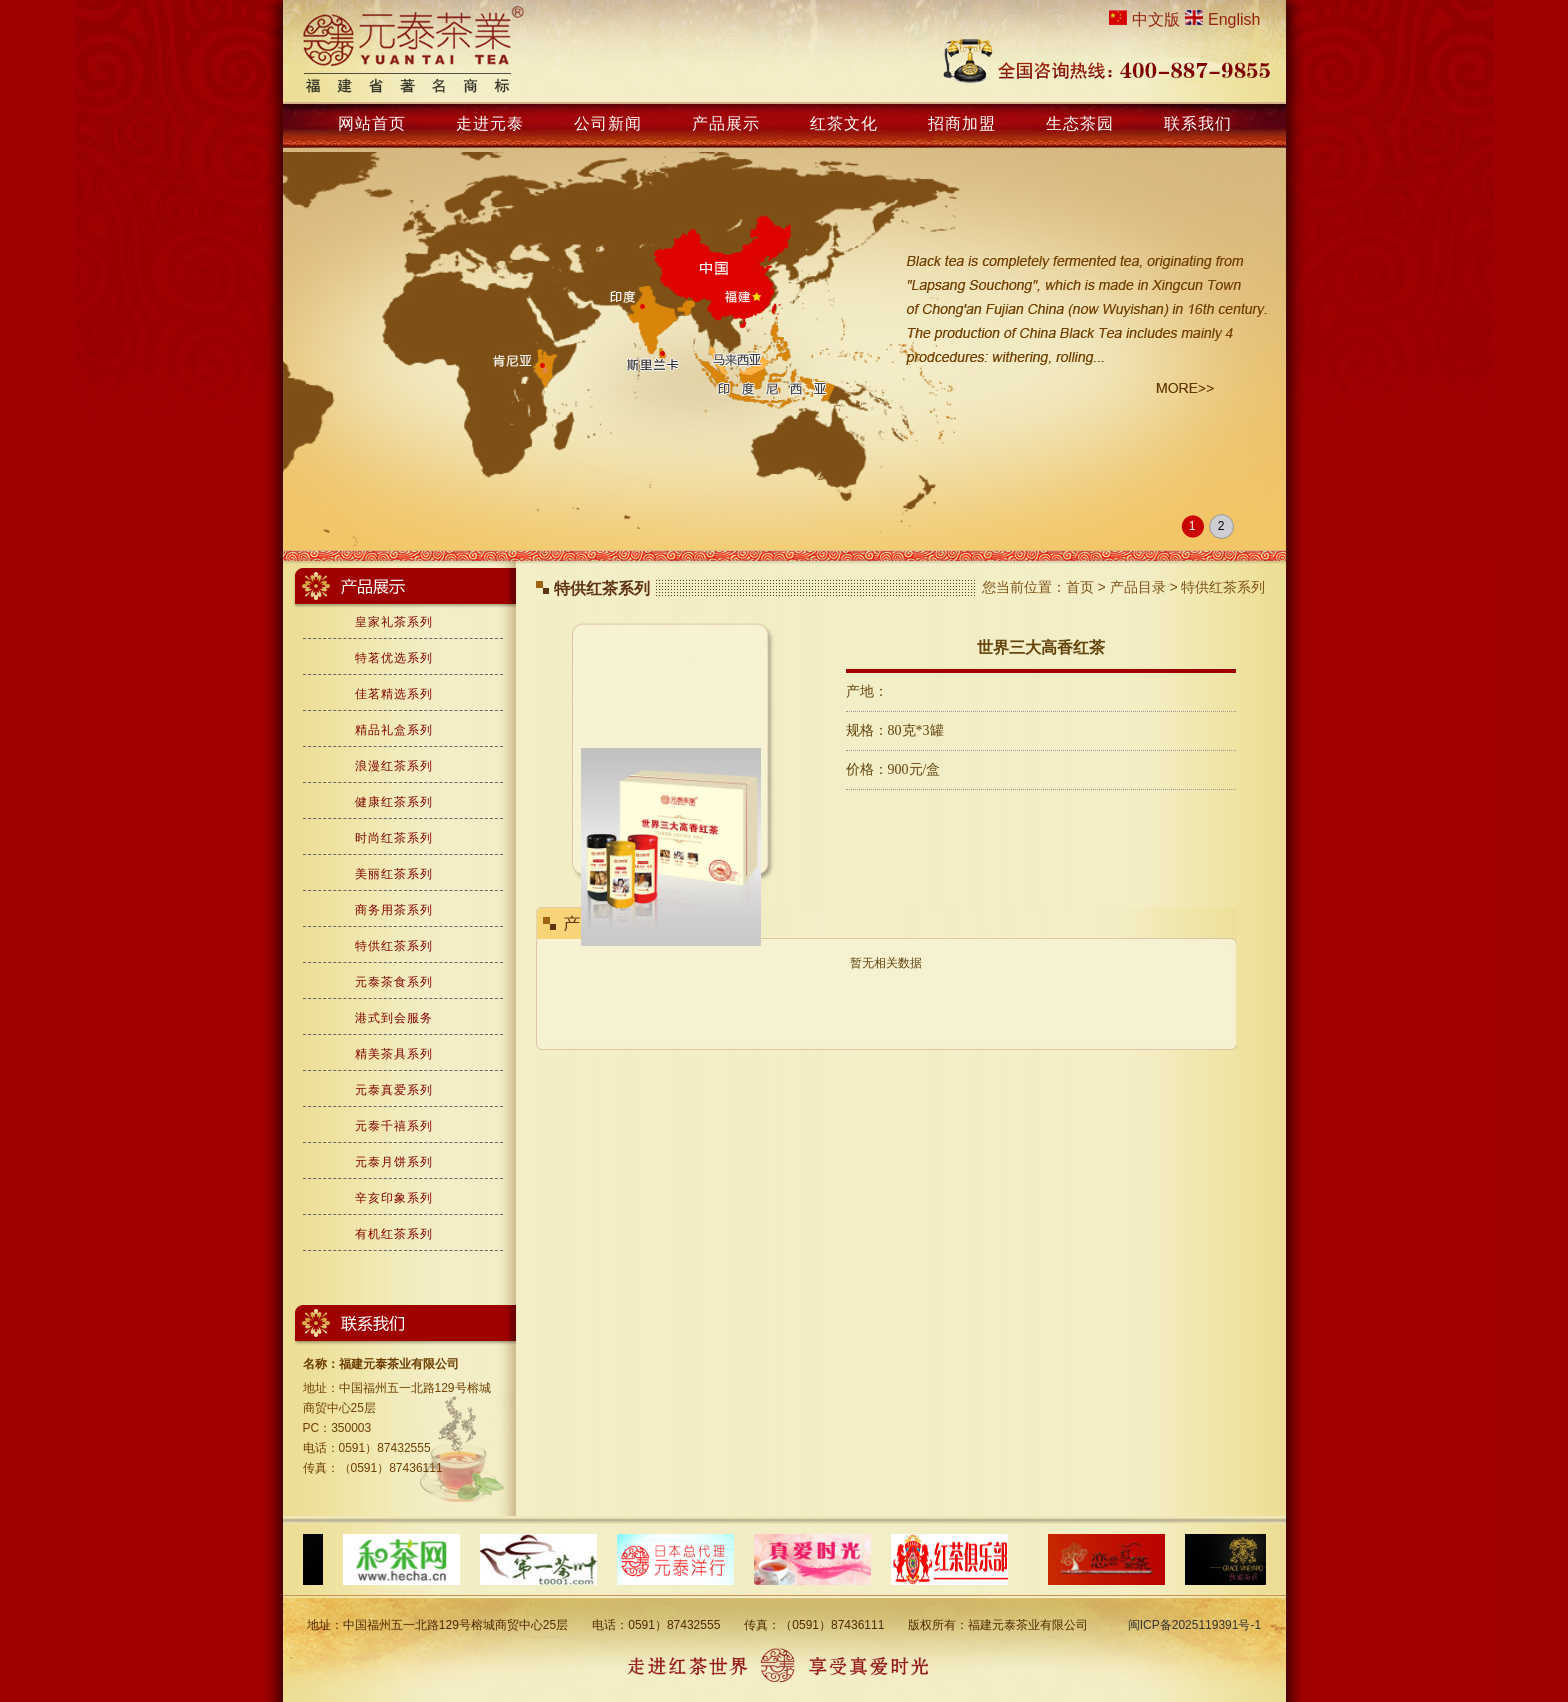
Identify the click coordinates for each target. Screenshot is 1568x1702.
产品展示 (726, 123)
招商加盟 (962, 123)
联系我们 (1198, 123)
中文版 (1156, 19)
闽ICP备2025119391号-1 (1194, 1625)
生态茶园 (1080, 123)
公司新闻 (608, 123)
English (1234, 19)
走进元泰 (490, 123)
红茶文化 (844, 123)
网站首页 (372, 123)
